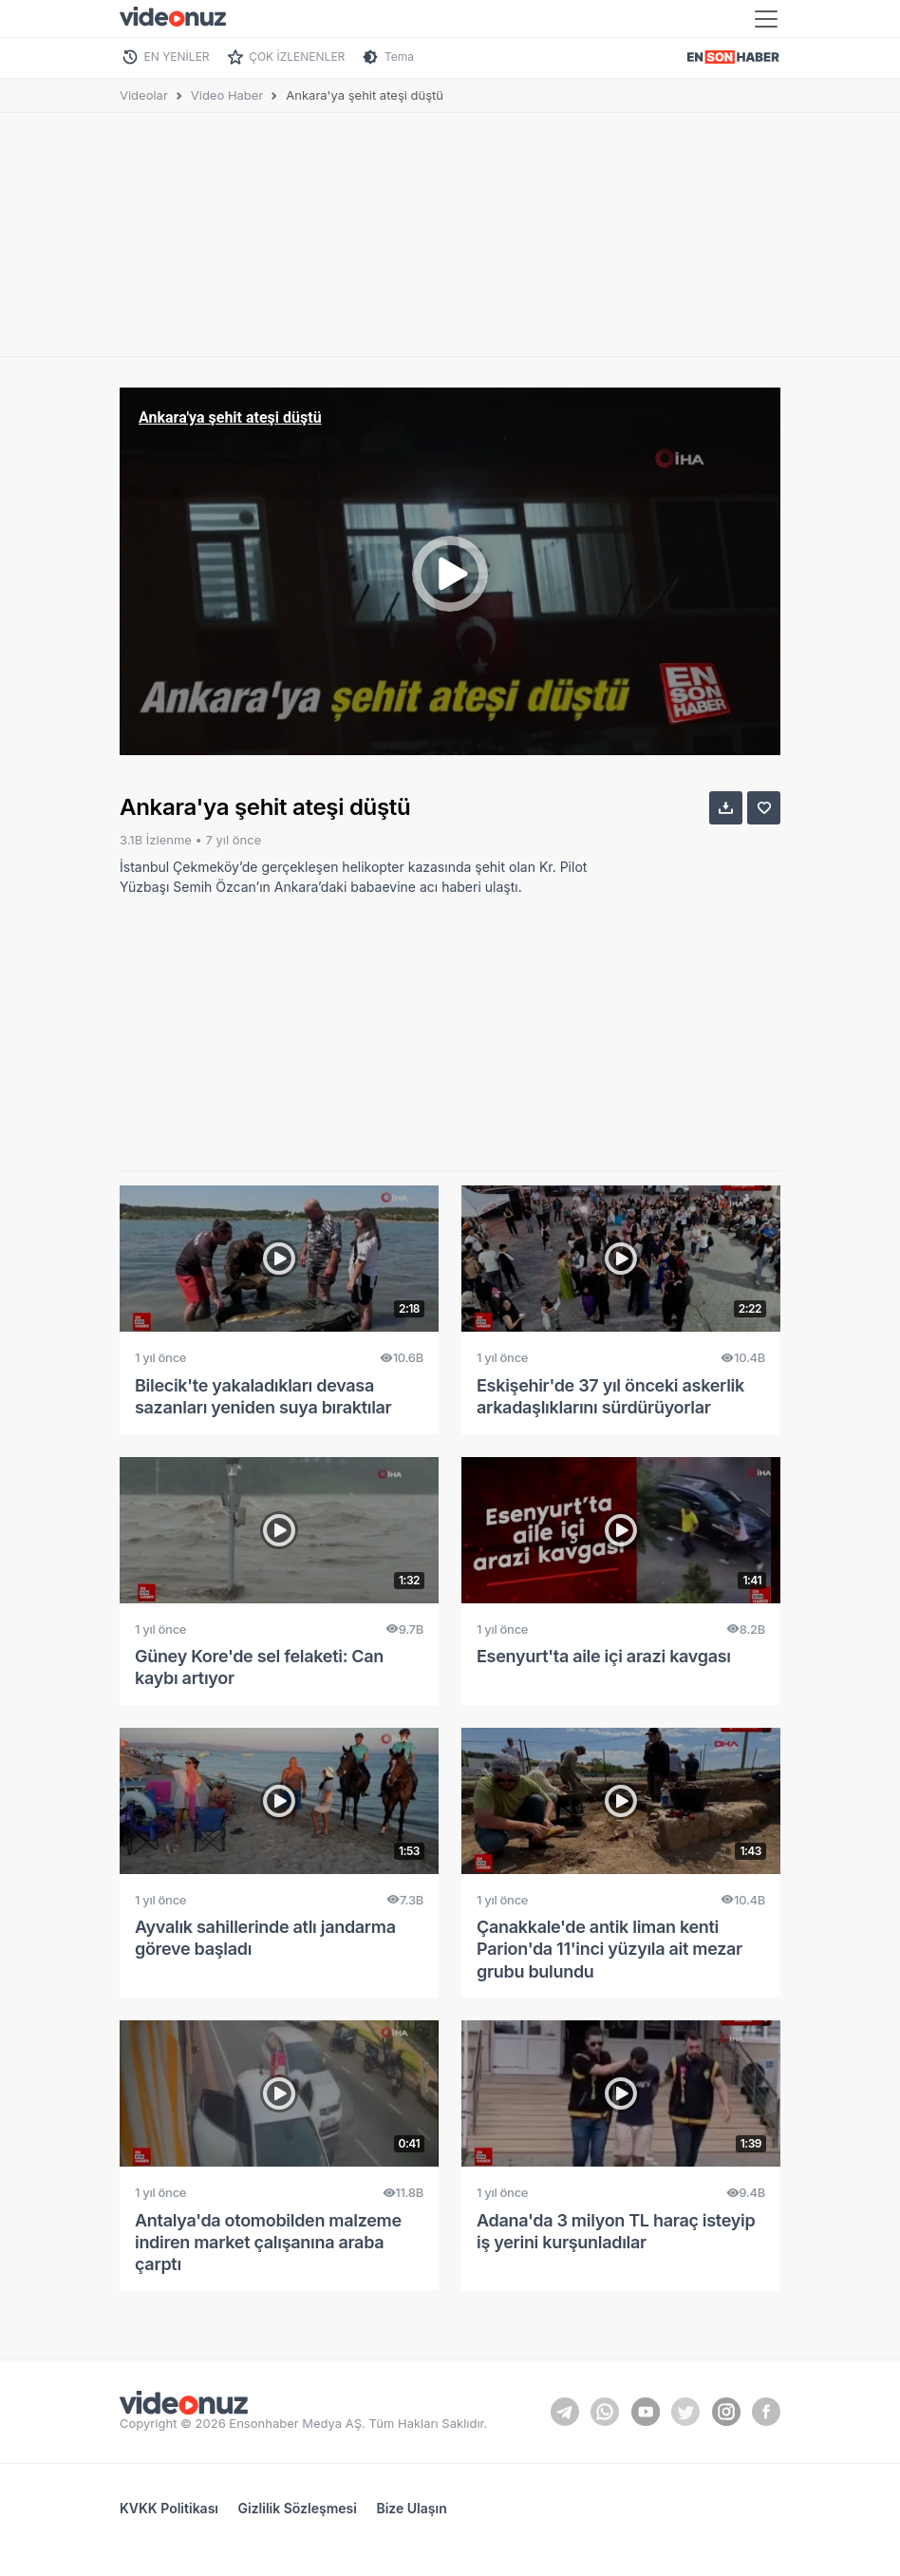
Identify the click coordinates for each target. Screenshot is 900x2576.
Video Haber (227, 95)
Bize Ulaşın (411, 2508)
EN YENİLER (177, 56)
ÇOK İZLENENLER (297, 56)
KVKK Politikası (169, 2508)
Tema (399, 56)
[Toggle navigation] (766, 19)
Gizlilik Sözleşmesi (297, 2508)
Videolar (144, 95)
